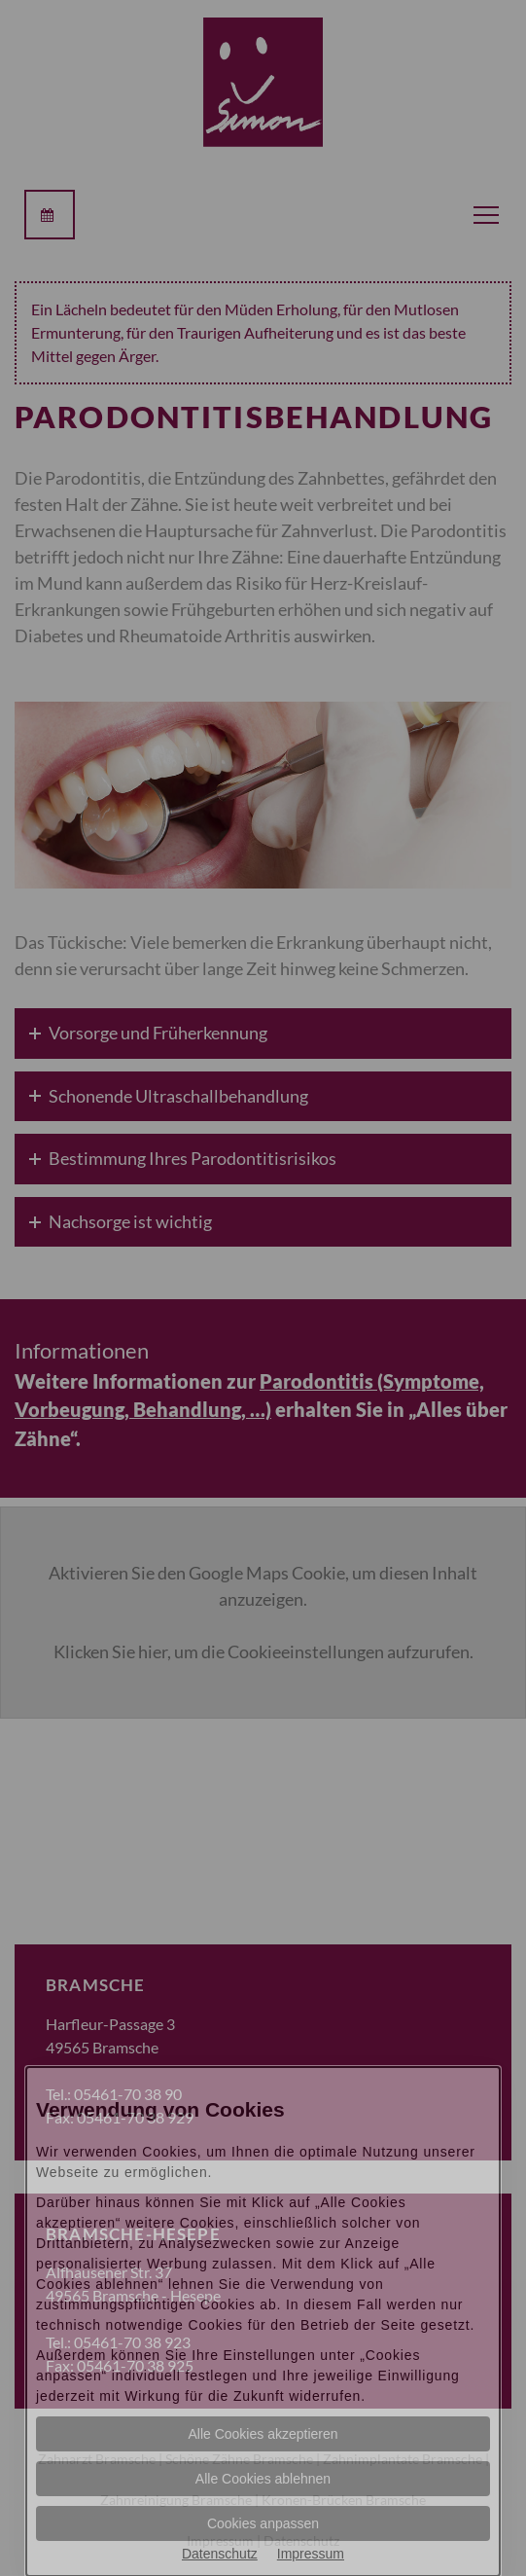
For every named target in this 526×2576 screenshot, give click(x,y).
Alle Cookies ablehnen (263, 2478)
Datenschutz (220, 2553)
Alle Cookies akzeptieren (262, 2434)
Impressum (310, 2553)
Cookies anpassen (263, 2523)
